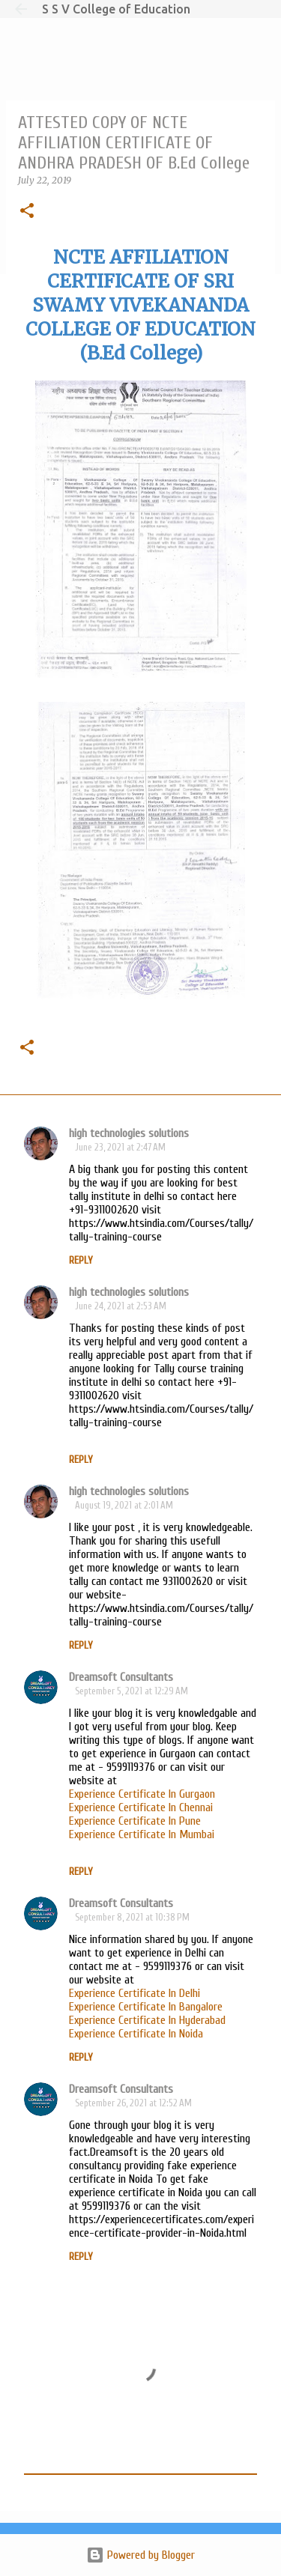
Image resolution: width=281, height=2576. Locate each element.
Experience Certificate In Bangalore (146, 2006)
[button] (27, 211)
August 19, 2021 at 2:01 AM (124, 1505)
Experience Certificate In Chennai (141, 1807)
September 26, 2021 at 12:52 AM (133, 2103)
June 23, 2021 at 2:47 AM (120, 1147)
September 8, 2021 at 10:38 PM (132, 1917)
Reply (81, 1260)
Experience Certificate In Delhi (134, 1993)
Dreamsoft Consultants (121, 1677)
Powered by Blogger (140, 2555)
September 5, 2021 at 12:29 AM (131, 1691)
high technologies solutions (129, 1133)
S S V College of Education (116, 9)
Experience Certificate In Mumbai (141, 1834)
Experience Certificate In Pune (135, 1821)
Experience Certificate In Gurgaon (142, 1794)
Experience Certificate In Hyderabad (147, 2020)
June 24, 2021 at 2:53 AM (120, 1306)
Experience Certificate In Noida (136, 2033)
